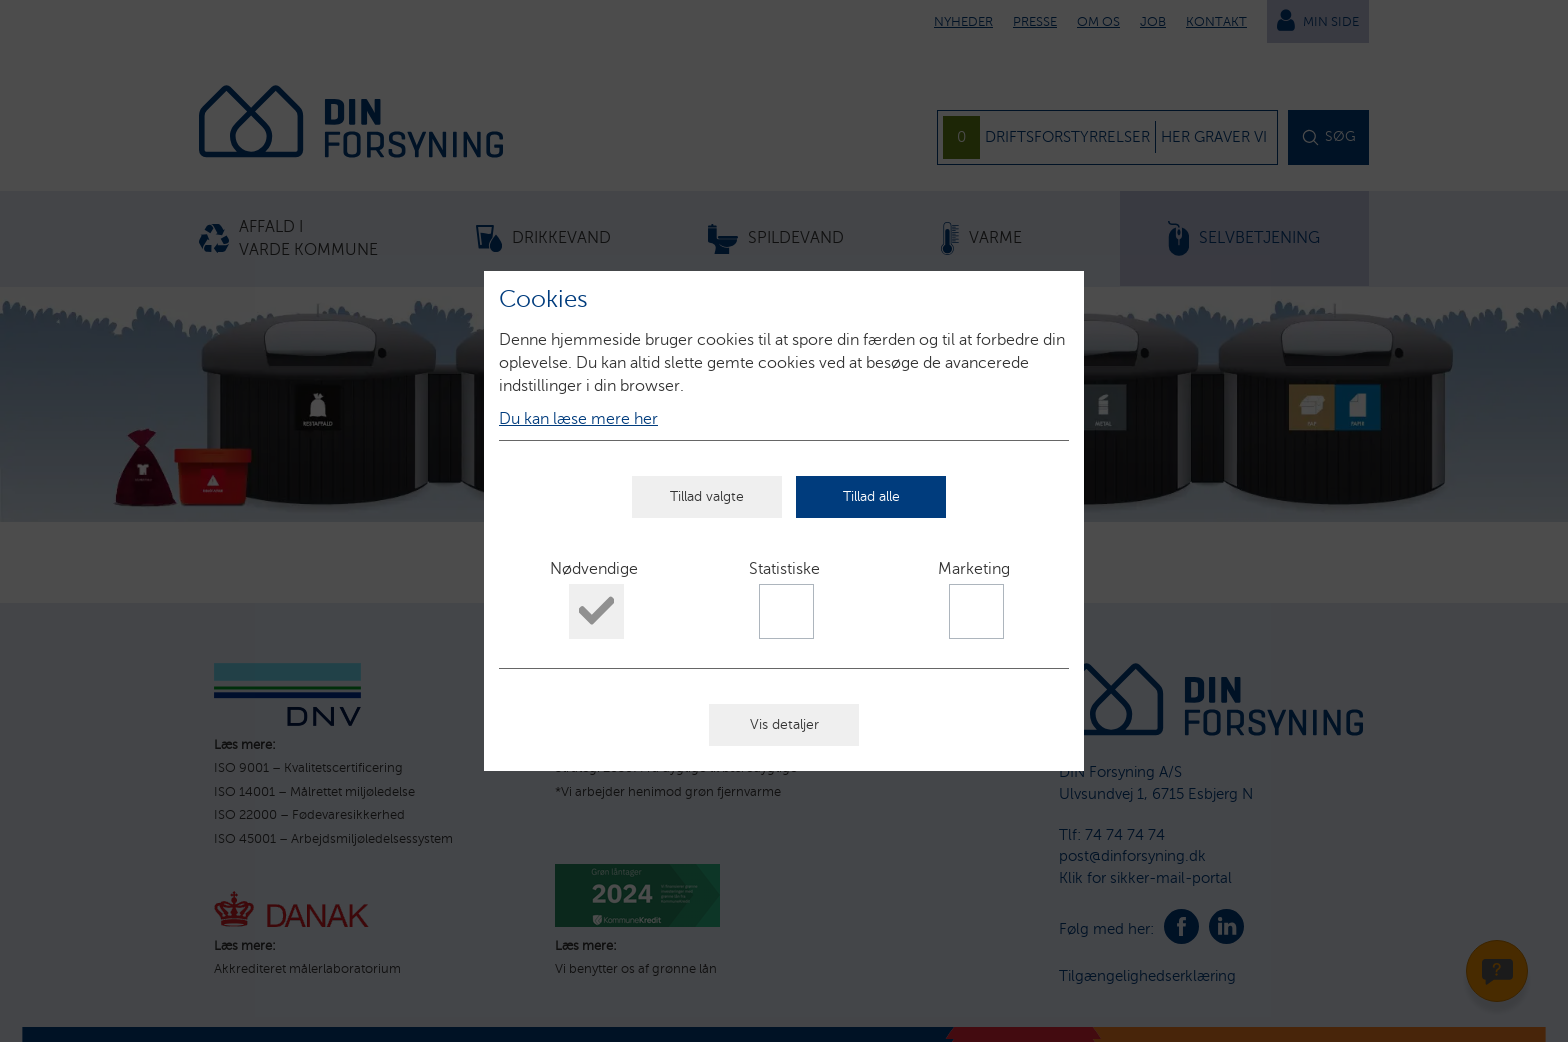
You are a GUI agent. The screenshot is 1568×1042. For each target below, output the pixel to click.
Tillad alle (871, 496)
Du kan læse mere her (578, 418)
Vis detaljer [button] (784, 724)
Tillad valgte (707, 496)
